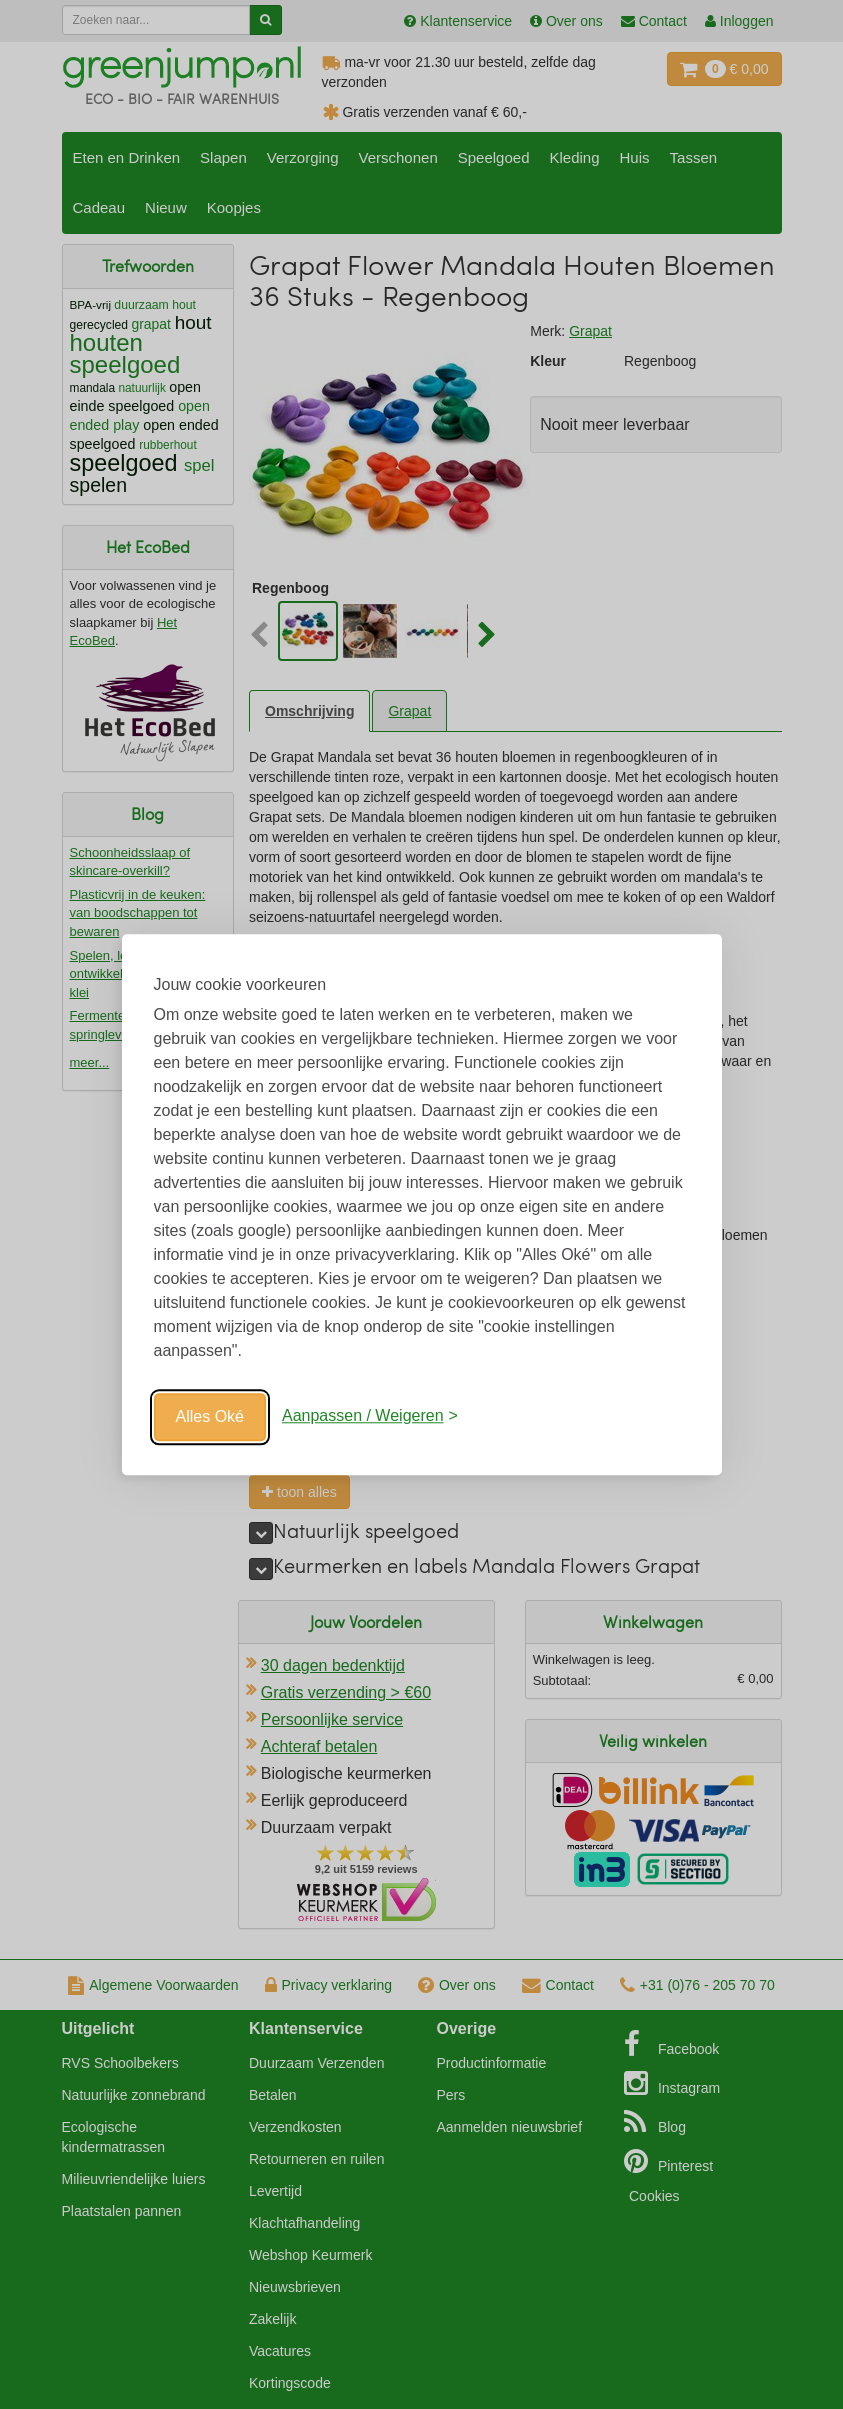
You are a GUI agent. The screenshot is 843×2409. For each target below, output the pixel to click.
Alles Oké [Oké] (210, 1416)
